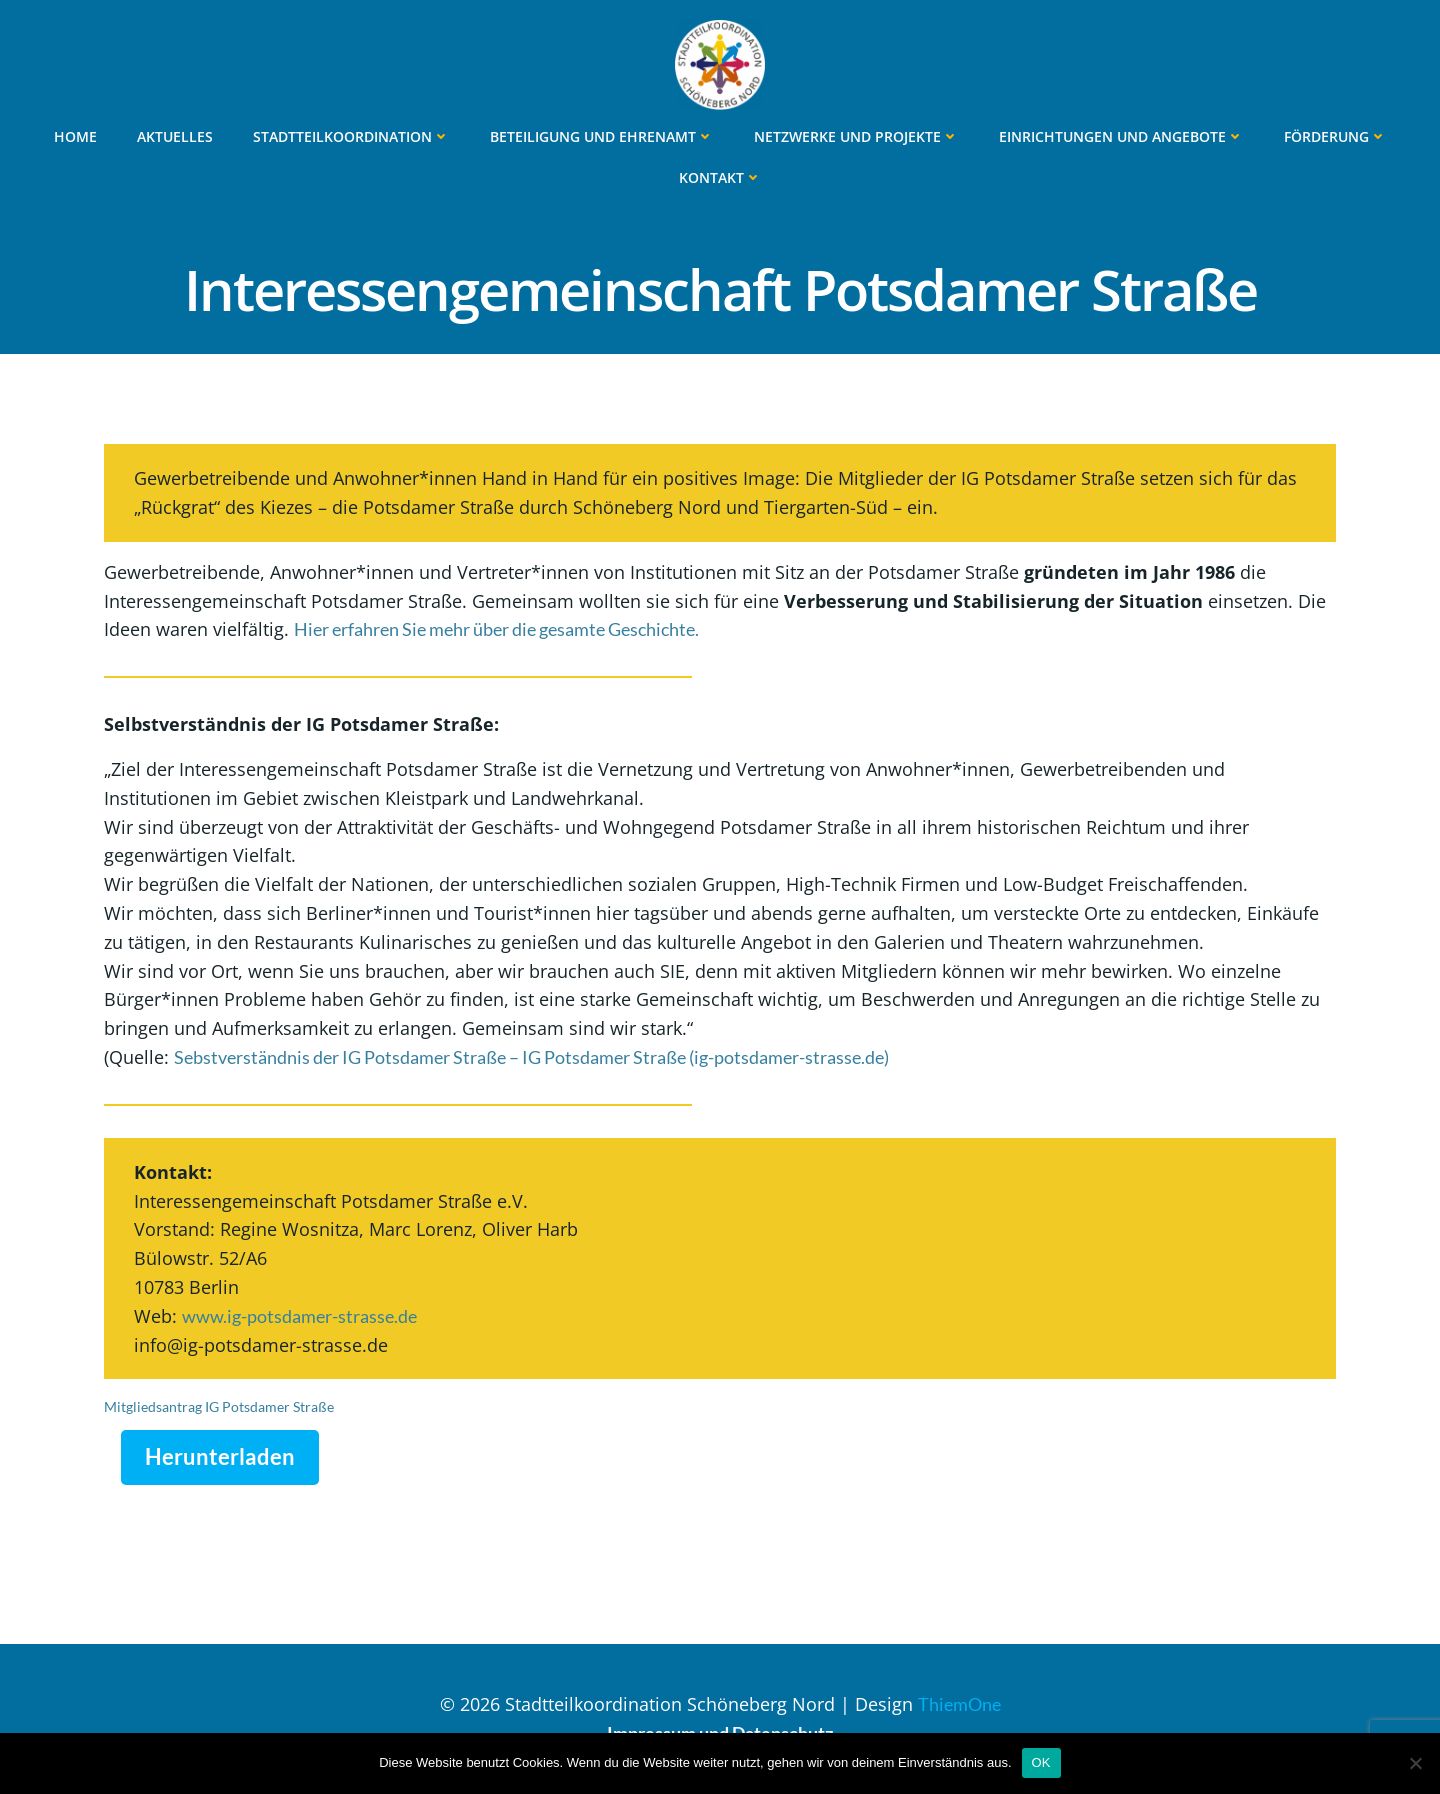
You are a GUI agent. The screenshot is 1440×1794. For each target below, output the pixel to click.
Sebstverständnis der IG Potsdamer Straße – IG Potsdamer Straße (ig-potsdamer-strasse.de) (531, 1057)
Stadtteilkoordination (351, 136)
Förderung (1335, 136)
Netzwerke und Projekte (856, 136)
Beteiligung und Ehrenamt (602, 136)
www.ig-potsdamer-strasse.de (299, 1316)
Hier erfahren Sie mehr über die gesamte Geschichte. (496, 629)
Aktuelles (175, 136)
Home (75, 136)
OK (1041, 1762)
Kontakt (720, 177)
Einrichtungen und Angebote (1121, 136)
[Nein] (1415, 1763)
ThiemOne (959, 1704)
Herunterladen (220, 1456)
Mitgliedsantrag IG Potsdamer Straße (219, 1406)
